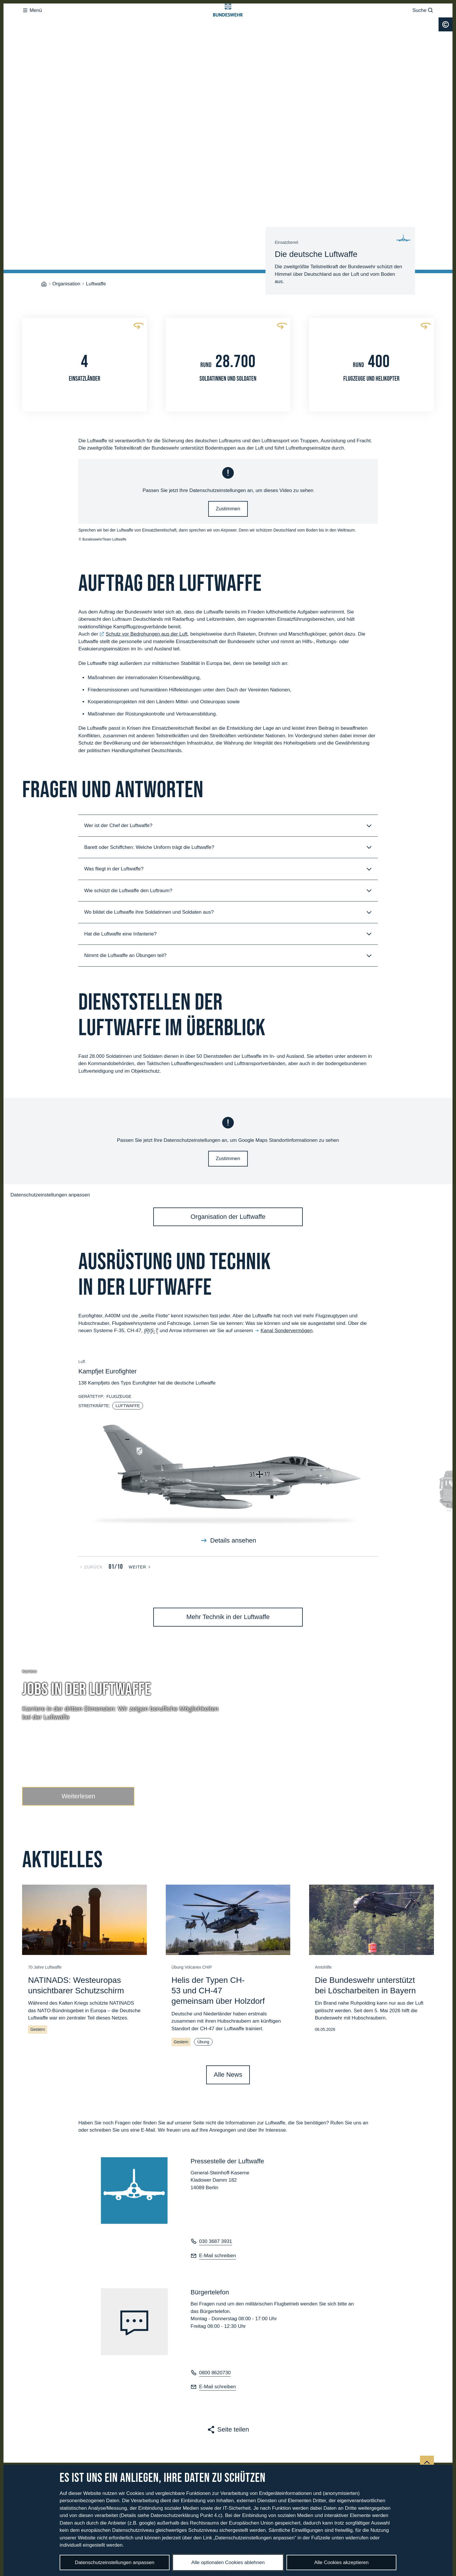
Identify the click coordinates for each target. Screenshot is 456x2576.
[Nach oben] (427, 2402)
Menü (32, 22)
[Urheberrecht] (446, 48)
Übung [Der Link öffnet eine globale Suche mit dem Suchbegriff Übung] (203, 1981)
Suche (423, 22)
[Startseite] (44, 223)
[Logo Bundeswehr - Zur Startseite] (228, 22)
